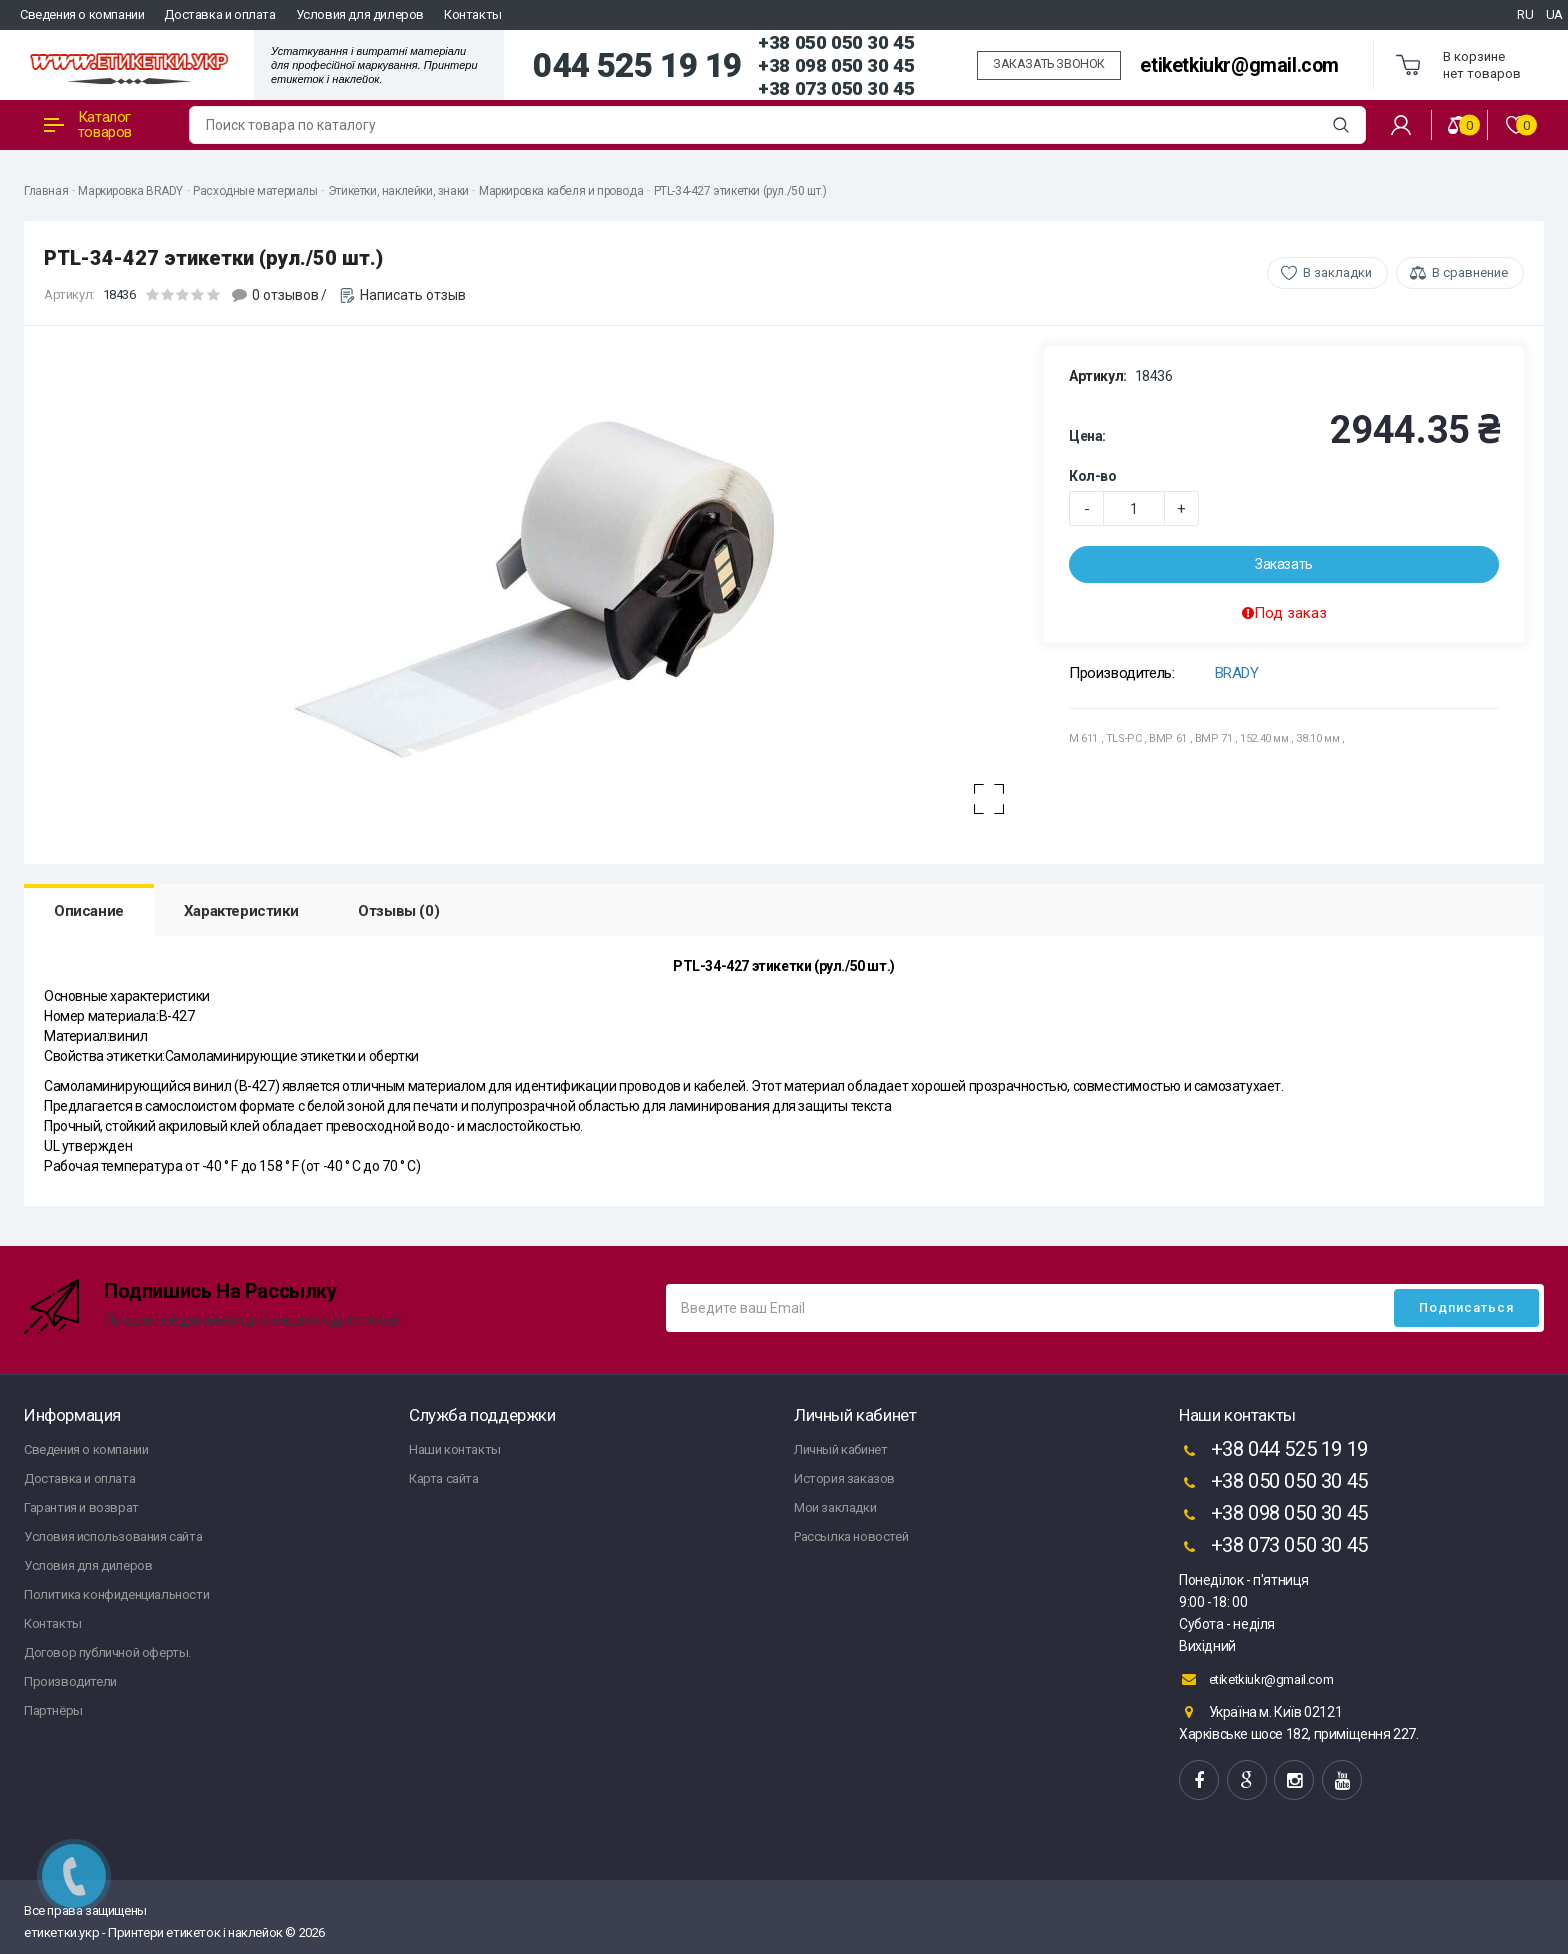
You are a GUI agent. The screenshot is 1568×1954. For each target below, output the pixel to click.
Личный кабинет (840, 1449)
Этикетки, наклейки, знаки (398, 191)
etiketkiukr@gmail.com (1239, 65)
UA (1554, 14)
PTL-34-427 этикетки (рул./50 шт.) (740, 191)
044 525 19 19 (637, 66)
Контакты (473, 14)
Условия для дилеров (360, 14)
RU (1525, 14)
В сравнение (1470, 272)
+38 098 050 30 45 (836, 65)
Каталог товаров (88, 124)
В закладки (1337, 272)
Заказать (1284, 564)
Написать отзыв (413, 295)
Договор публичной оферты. (107, 1652)
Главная (46, 191)
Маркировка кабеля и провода (561, 191)
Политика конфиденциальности (116, 1594)
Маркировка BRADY (130, 191)
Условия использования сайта (113, 1536)
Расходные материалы (255, 191)
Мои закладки (835, 1507)
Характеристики (241, 911)
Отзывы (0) (398, 911)
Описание (89, 911)
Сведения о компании (82, 14)
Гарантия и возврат (81, 1507)
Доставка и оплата (219, 14)
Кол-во (1093, 476)
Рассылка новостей (851, 1536)
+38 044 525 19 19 (1273, 1451)
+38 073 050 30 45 (836, 88)
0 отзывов (285, 295)
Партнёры (53, 1710)
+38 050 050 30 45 (836, 42)
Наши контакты (455, 1449)
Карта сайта (444, 1478)
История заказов (844, 1478)
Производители (70, 1681)
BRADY (1237, 673)
